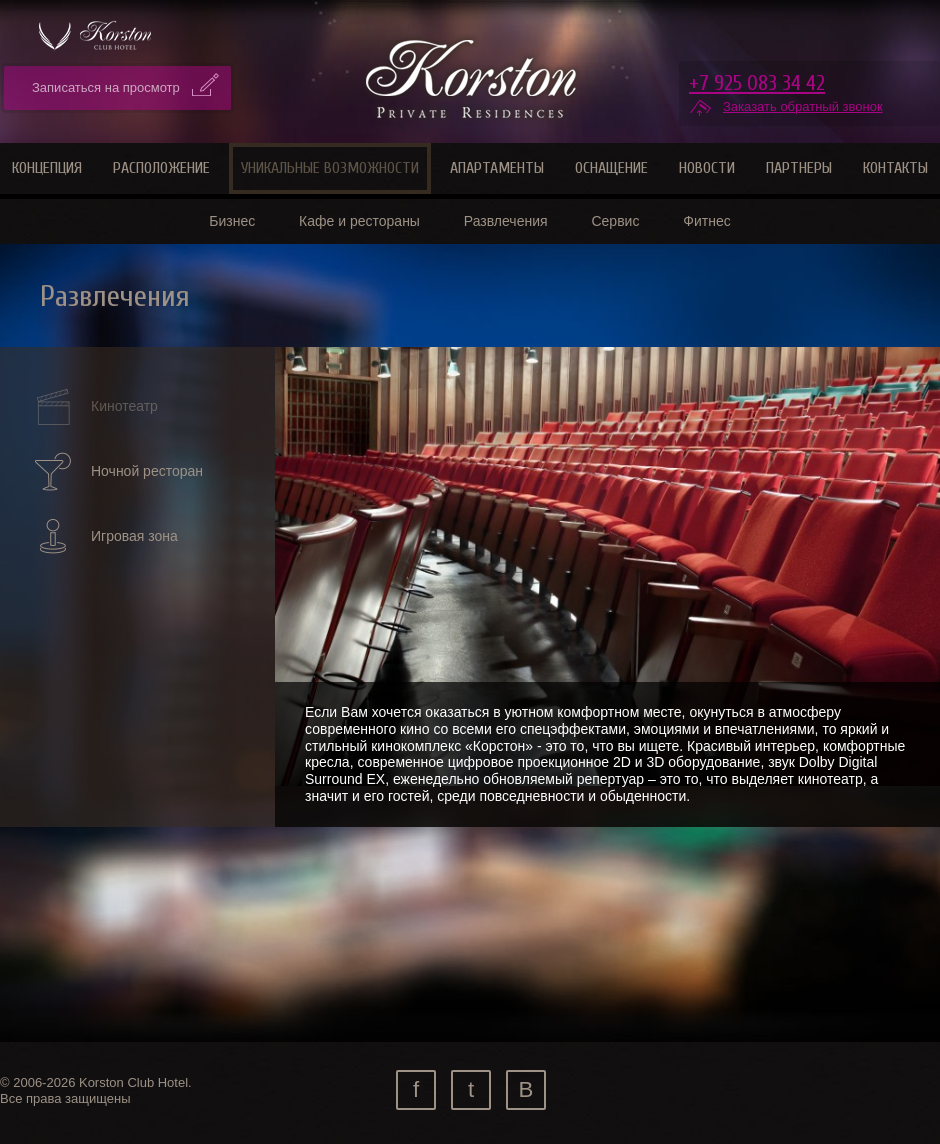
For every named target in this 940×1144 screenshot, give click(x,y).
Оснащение (611, 168)
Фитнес (706, 221)
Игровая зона (105, 536)
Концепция (47, 168)
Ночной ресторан (117, 471)
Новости (707, 168)
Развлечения (506, 221)
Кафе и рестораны (359, 221)
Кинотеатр (95, 406)
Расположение (161, 168)
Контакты (895, 168)
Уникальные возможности (330, 168)
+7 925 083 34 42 (757, 83)
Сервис (615, 221)
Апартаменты (497, 168)
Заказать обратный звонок (803, 106)
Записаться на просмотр (106, 87)
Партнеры (799, 168)
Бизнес (232, 221)
